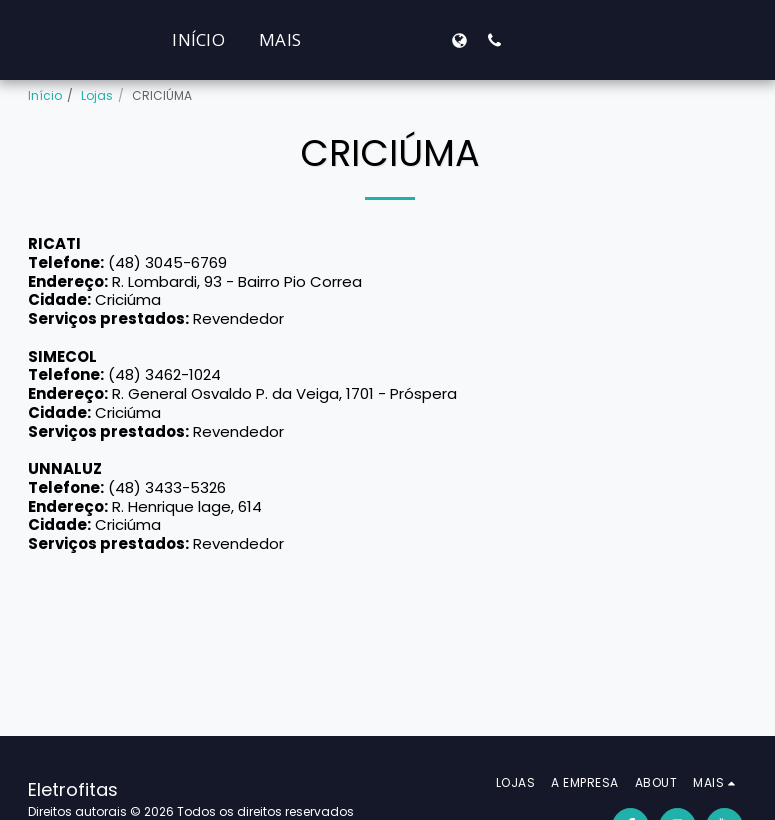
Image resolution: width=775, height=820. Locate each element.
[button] (641, 40)
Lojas (97, 95)
